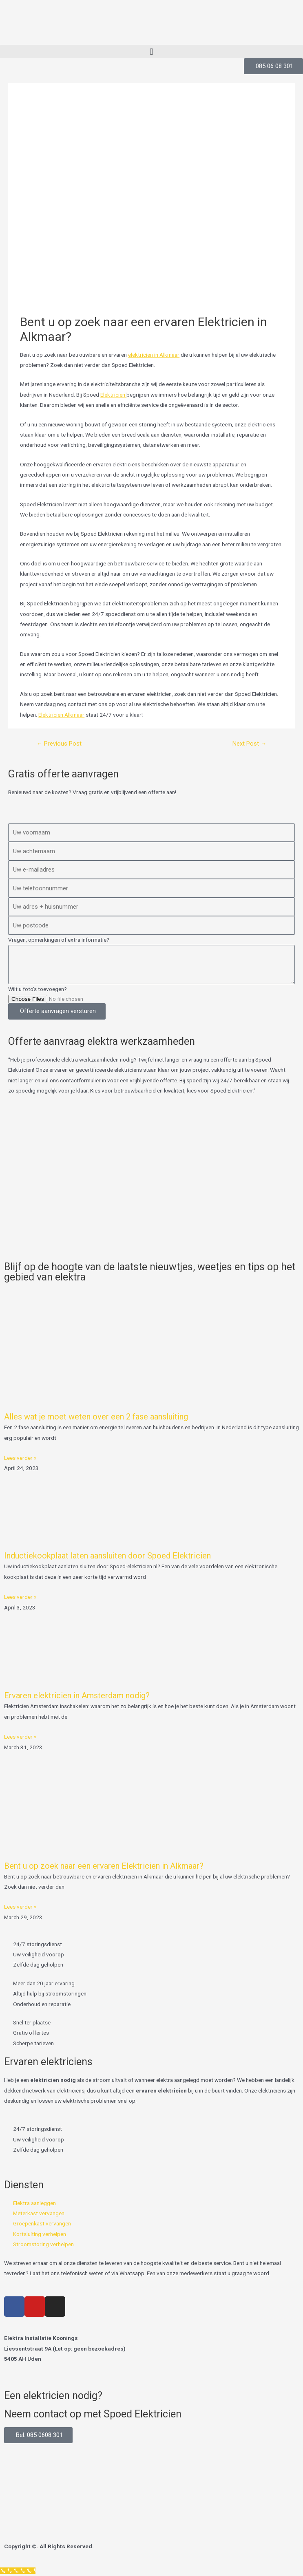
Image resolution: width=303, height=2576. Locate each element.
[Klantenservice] (17, 2570)
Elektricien (113, 394)
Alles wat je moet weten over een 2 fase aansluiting (96, 1417)
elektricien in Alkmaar (153, 354)
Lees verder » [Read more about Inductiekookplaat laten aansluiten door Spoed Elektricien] (20, 1597)
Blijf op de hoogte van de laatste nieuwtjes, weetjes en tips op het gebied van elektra (149, 1272)
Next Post (249, 743)
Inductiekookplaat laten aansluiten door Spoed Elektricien (107, 1556)
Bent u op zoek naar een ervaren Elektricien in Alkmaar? (103, 1866)
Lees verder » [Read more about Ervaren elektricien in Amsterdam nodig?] (20, 1736)
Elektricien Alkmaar (61, 714)
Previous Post (59, 743)
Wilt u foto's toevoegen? (37, 989)
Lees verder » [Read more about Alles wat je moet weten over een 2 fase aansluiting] (20, 1458)
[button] (151, 51)
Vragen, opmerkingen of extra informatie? (58, 939)
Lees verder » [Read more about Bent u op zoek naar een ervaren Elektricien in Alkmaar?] (20, 1906)
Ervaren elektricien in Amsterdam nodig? (77, 1695)
